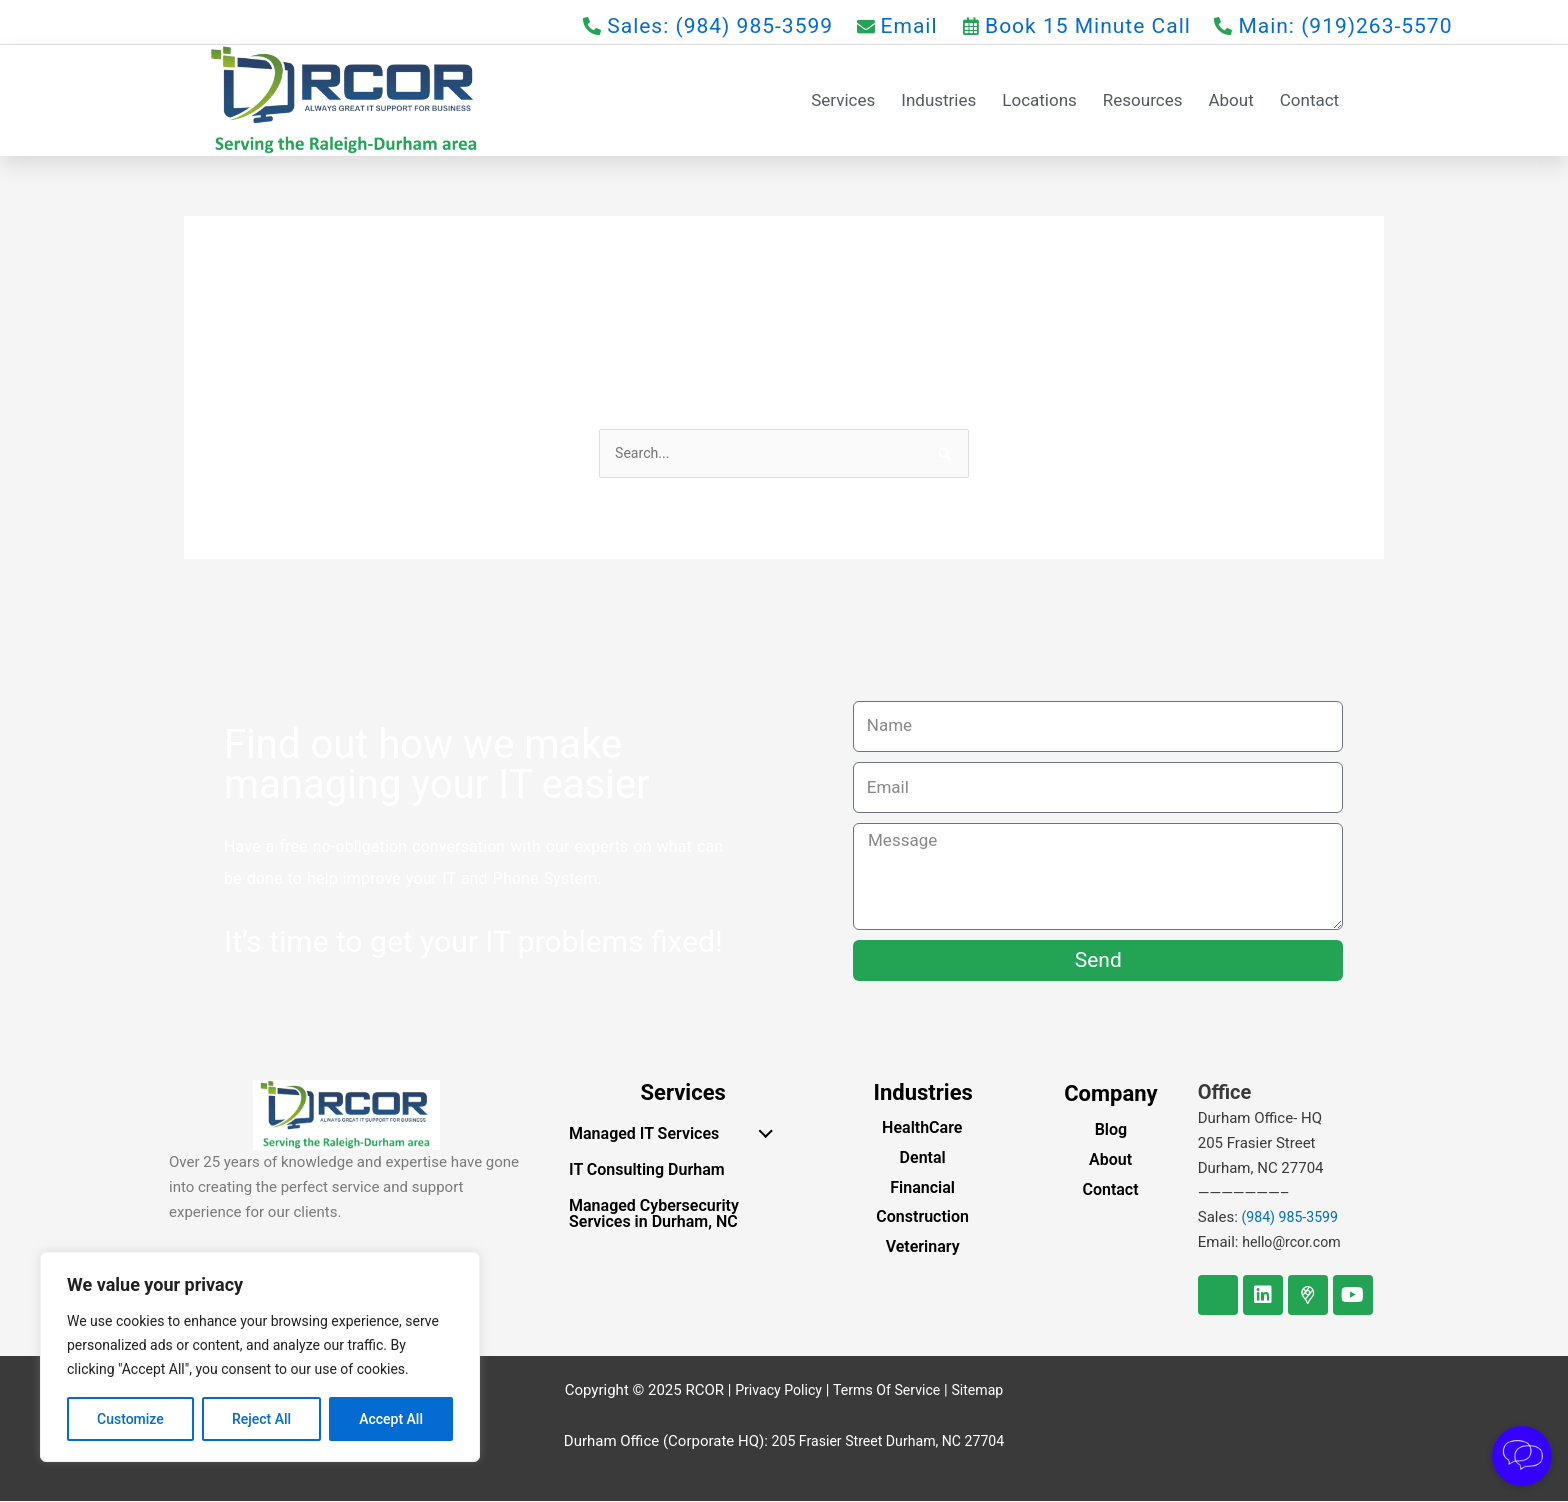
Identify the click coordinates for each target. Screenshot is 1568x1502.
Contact (1309, 100)
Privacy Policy (773, 1391)
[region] (260, 1357)
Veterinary (923, 1248)
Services (843, 100)
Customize (130, 1419)
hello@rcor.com (1294, 1244)
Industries (938, 100)
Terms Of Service (888, 1391)
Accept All (391, 1419)
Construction (922, 1218)
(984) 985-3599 (1293, 1219)
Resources (1143, 100)
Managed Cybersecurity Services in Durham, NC (654, 1215)
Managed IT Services (676, 1133)
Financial (922, 1188)
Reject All (261, 1419)
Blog (1111, 1131)
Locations (1039, 100)
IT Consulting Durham (647, 1171)
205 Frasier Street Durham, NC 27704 (887, 1442)
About (1230, 100)
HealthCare (922, 1129)
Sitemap (983, 1391)
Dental (923, 1158)
